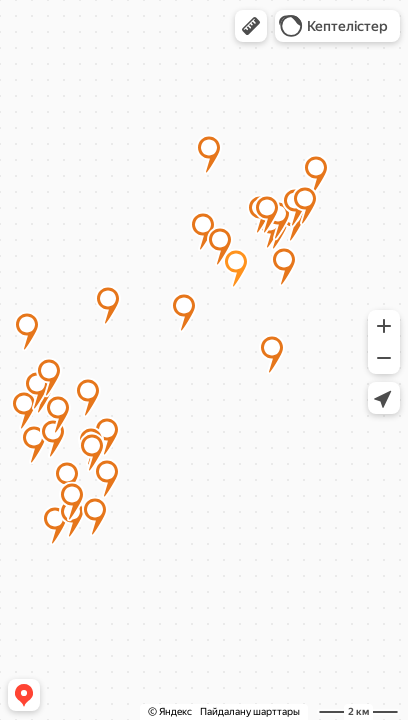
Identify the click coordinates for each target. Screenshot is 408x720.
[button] (251, 26)
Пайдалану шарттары (250, 711)
